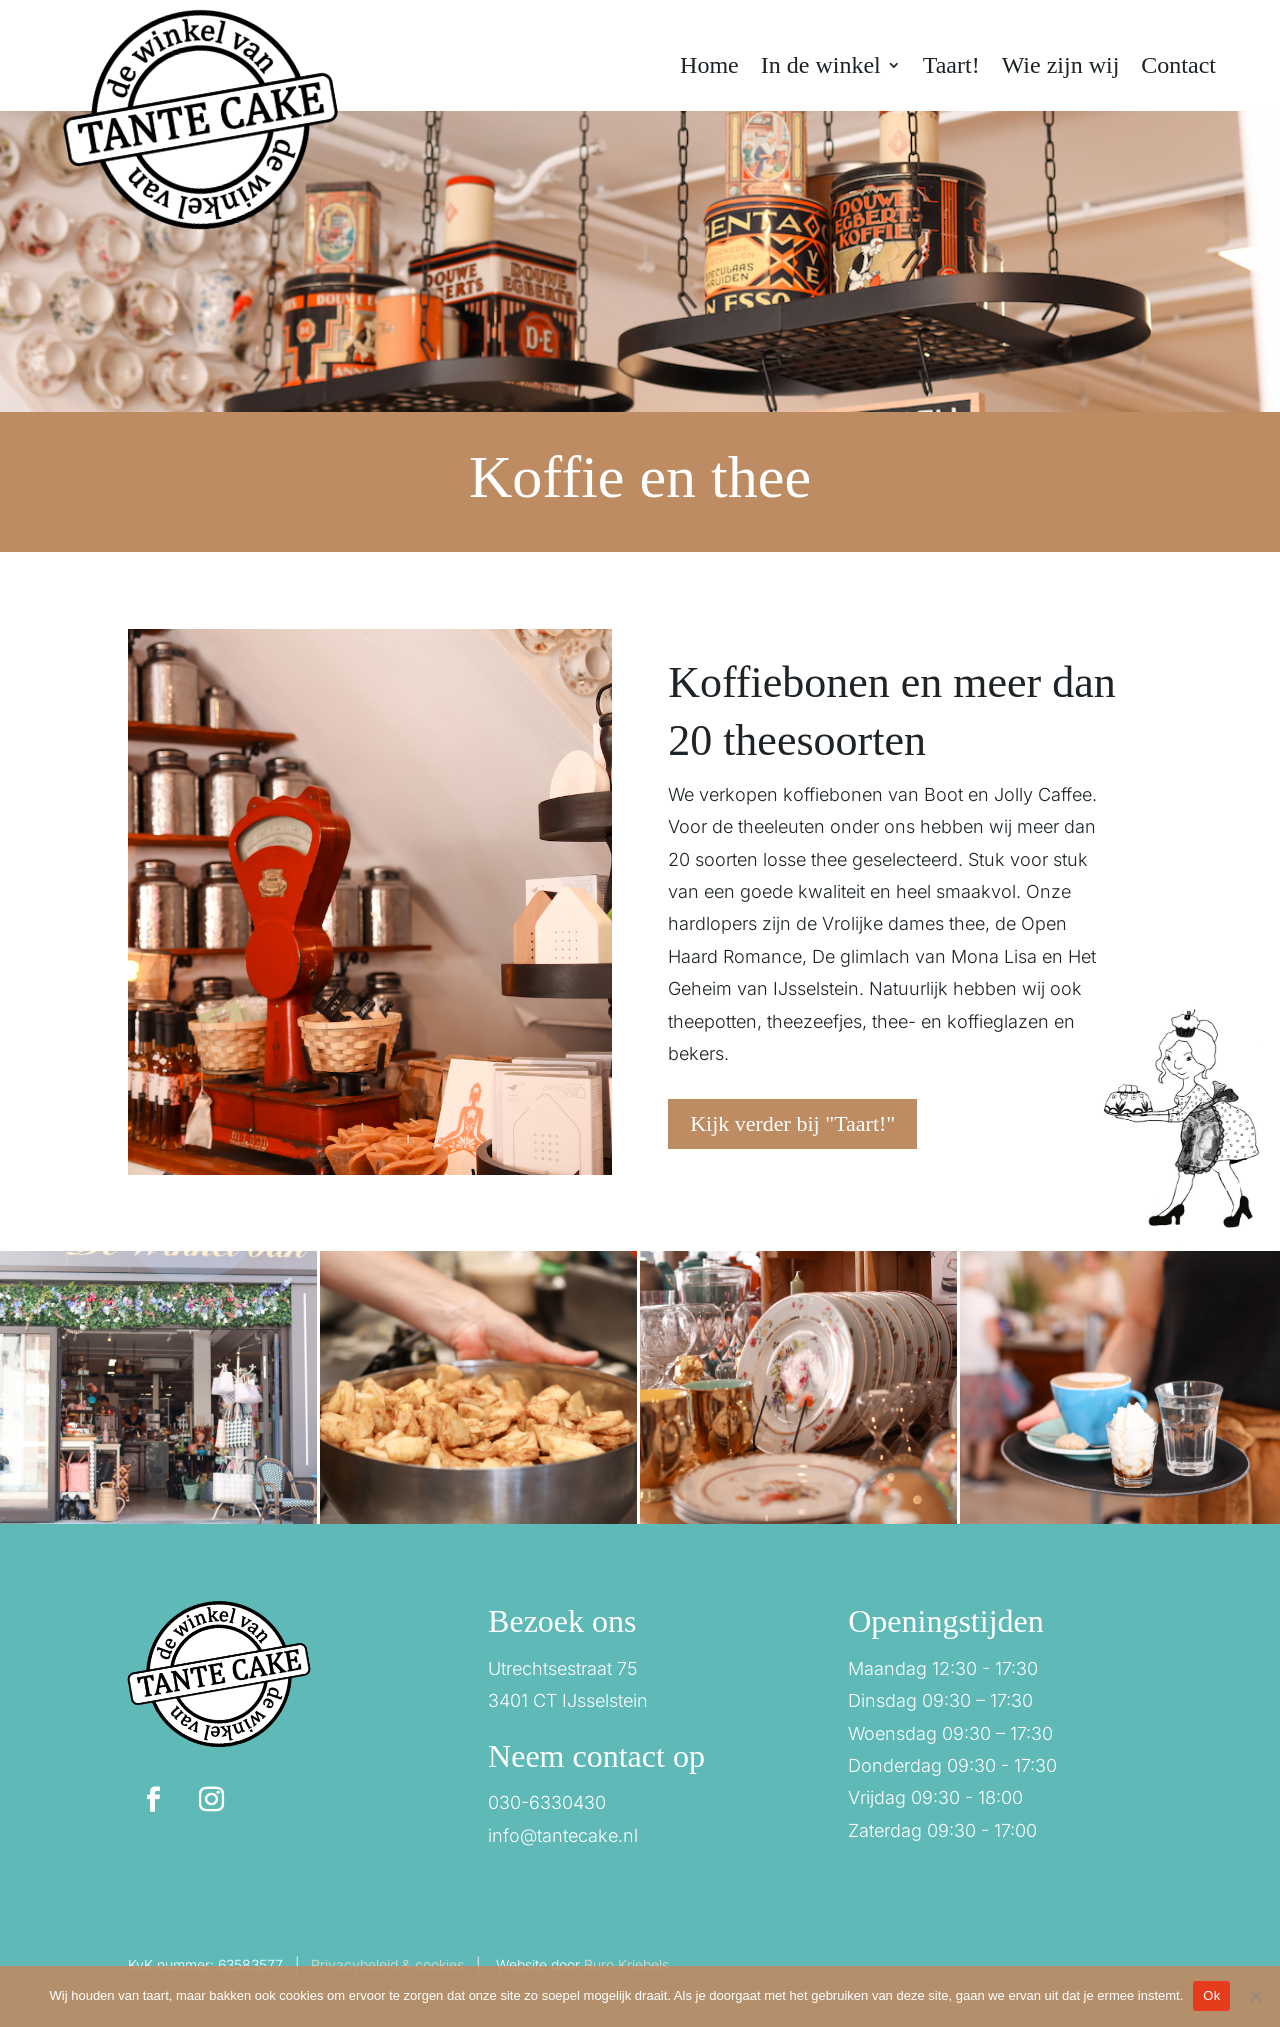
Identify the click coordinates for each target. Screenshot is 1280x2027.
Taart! (951, 68)
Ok (1211, 1995)
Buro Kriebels (626, 1964)
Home (709, 68)
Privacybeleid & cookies (387, 1964)
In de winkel (821, 68)
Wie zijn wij (1061, 68)
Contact (1178, 68)
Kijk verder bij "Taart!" (792, 1123)
